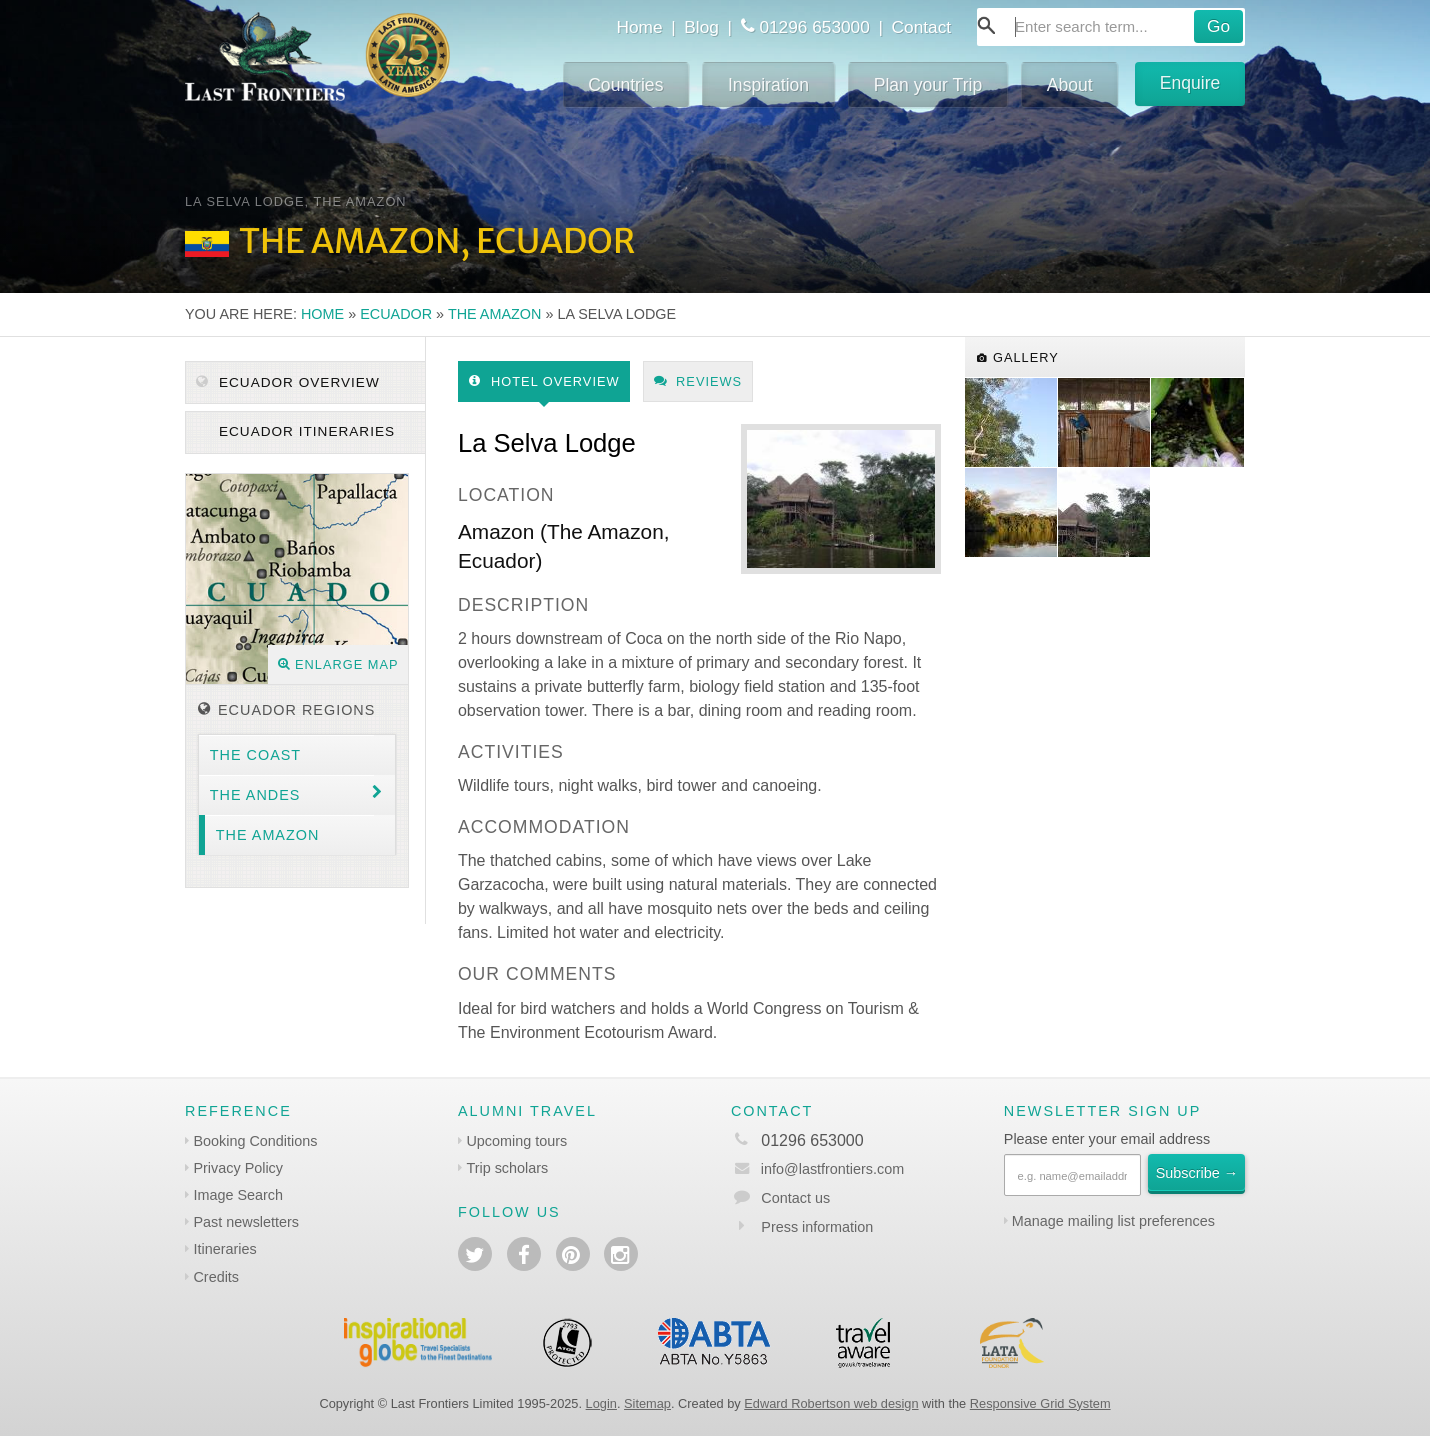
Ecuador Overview (288, 382)
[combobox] (1111, 27)
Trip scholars (507, 1168)
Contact (922, 27)
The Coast (255, 755)
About (1070, 85)
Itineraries (224, 1249)
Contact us (795, 1198)
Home (639, 27)
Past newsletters (246, 1222)
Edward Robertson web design (831, 1403)
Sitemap (647, 1403)
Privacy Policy (238, 1168)
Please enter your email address (1107, 1139)
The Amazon (495, 314)
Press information (817, 1227)
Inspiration (768, 85)
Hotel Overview (544, 381)
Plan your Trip (928, 85)
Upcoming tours (516, 1141)
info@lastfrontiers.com (817, 1169)
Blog (701, 27)
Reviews (698, 381)
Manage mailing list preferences (1113, 1221)
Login (601, 1403)
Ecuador (396, 314)
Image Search (238, 1195)
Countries (625, 85)
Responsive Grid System (1040, 1403)
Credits (216, 1277)
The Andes (255, 795)
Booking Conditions (255, 1141)
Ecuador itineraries (304, 431)
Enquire (1190, 83)
